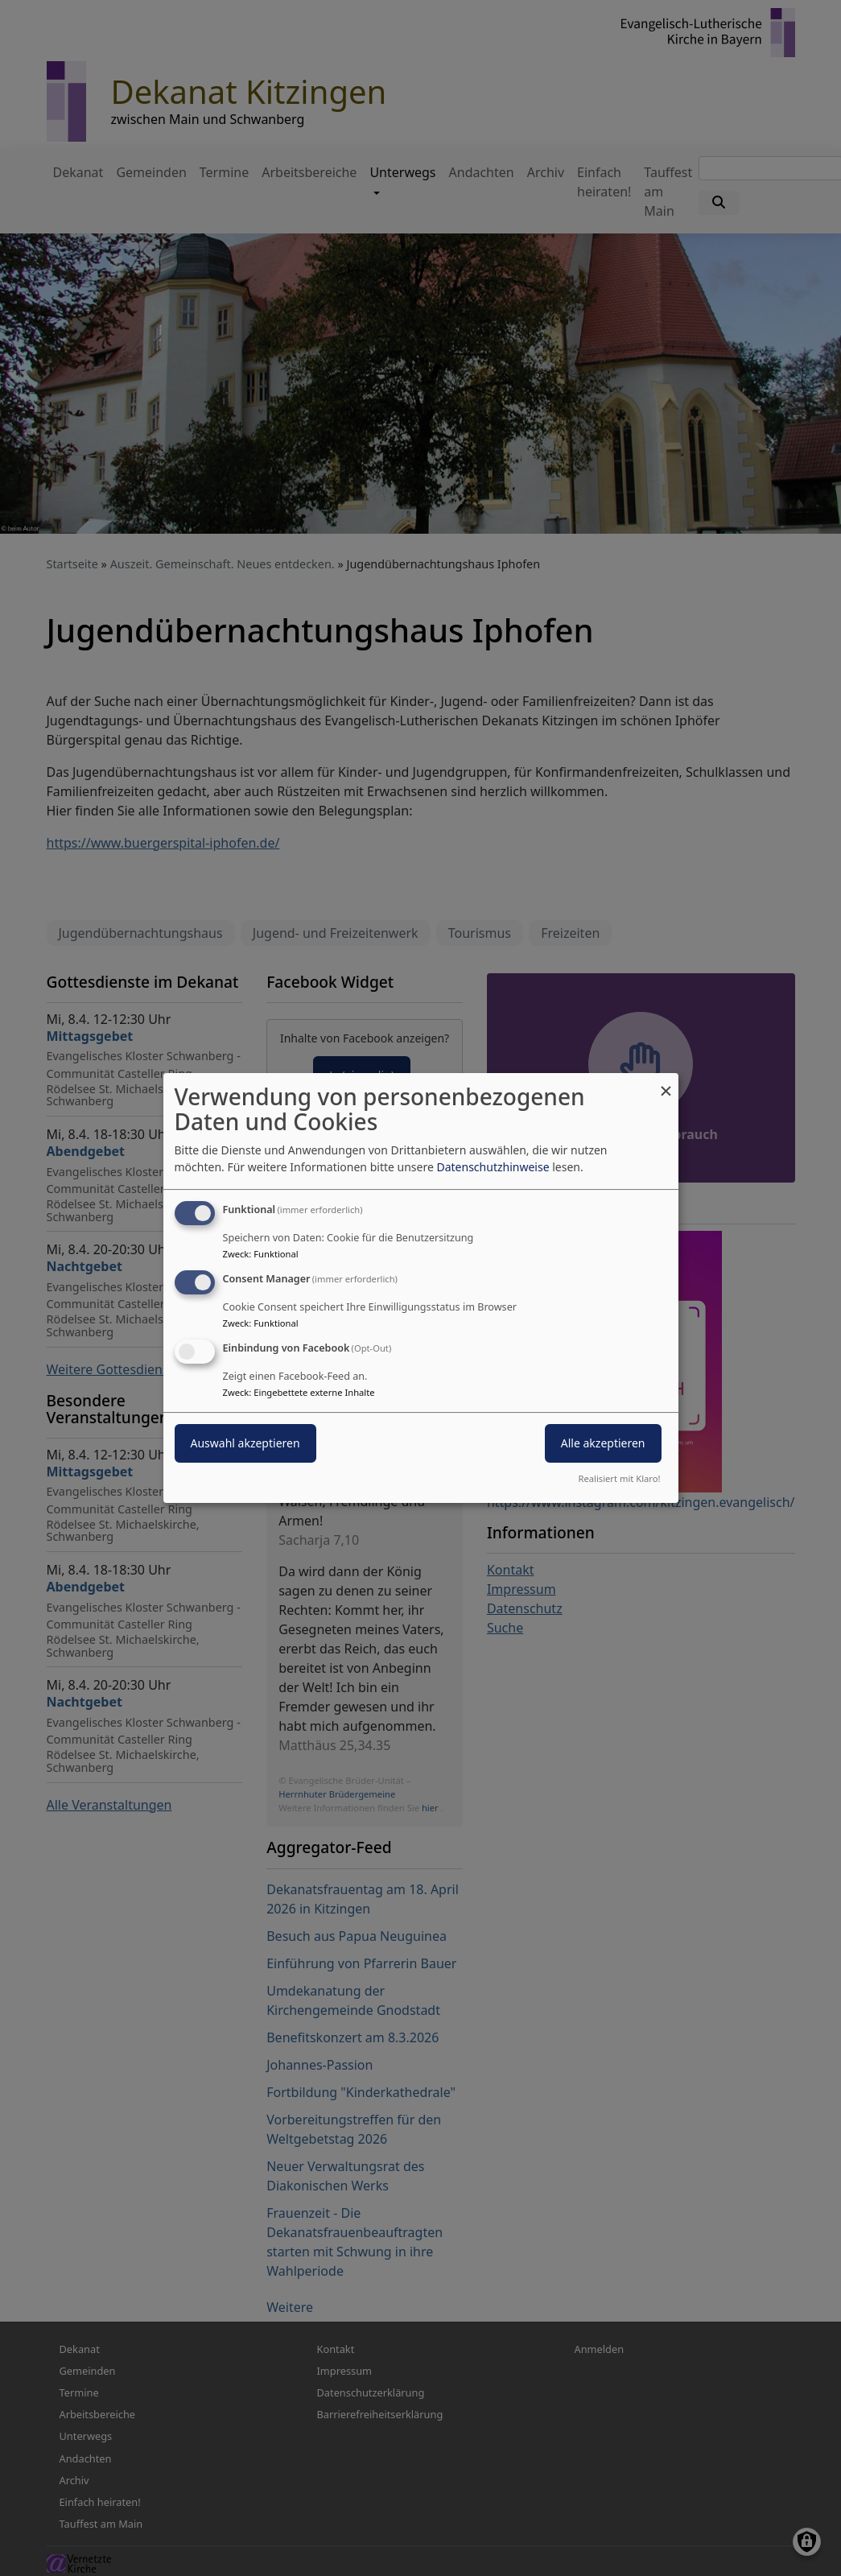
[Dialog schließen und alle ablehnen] (666, 1083)
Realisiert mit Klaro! (620, 1478)
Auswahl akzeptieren (245, 1443)
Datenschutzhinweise (492, 1166)
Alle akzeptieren (603, 1443)
